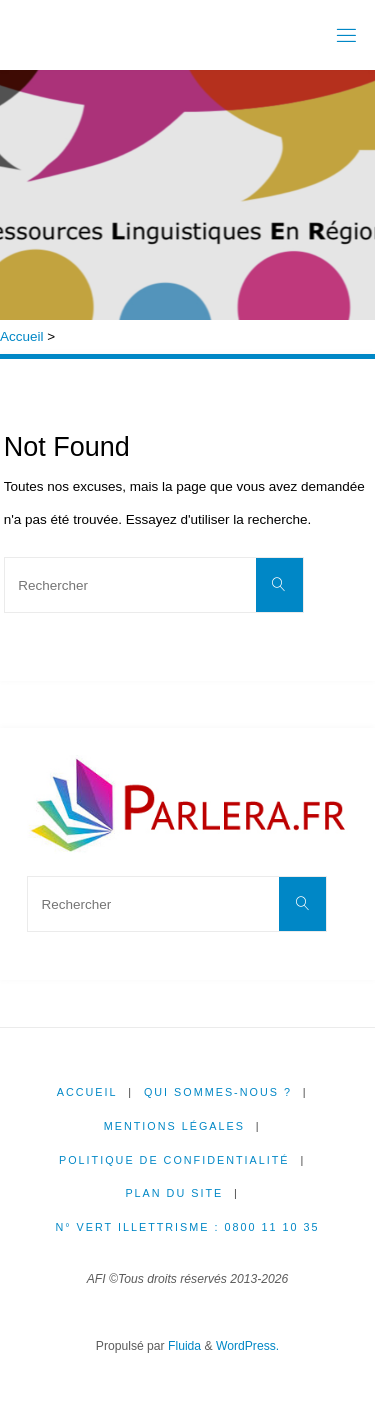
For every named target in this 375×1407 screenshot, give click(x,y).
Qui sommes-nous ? (218, 1092)
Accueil (22, 336)
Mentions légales (174, 1126)
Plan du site (174, 1193)
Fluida (183, 1346)
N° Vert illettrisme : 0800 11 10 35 (187, 1227)
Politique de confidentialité (174, 1160)
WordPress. (247, 1346)
